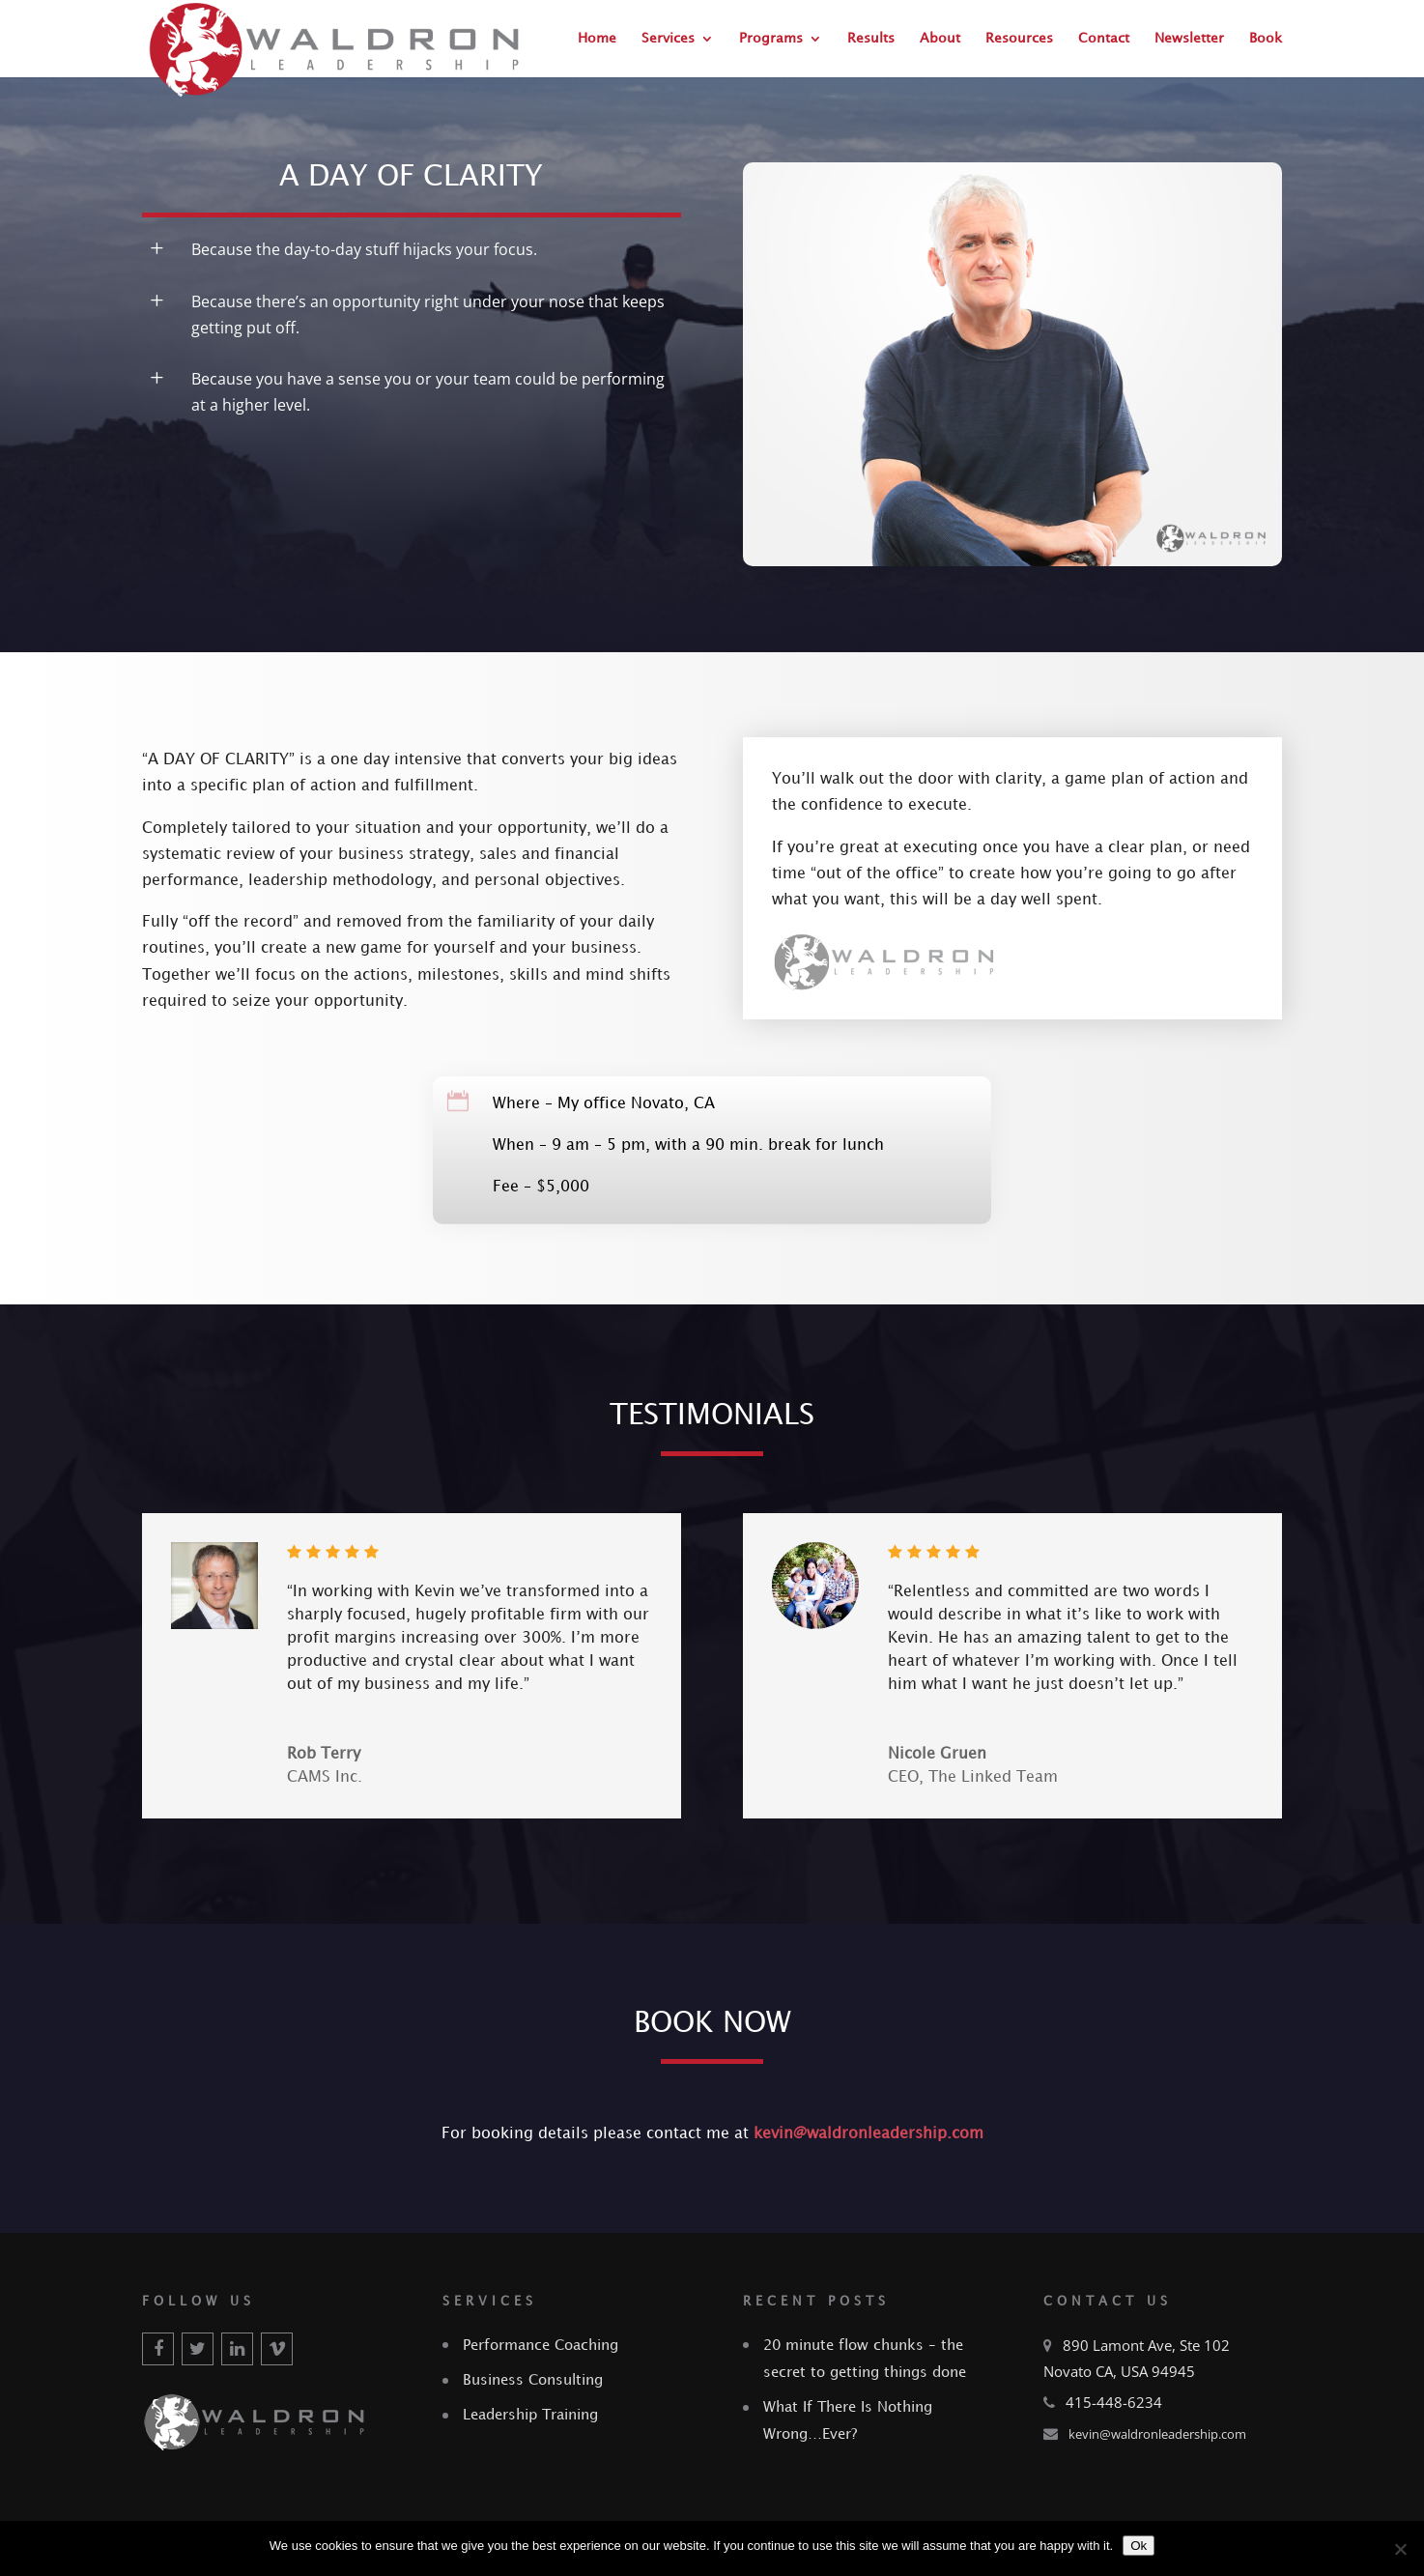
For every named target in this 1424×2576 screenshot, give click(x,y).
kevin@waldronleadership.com (868, 2134)
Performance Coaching (540, 2346)
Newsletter (1189, 38)
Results (871, 38)
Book (1265, 38)
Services (668, 38)
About (940, 38)
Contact (1103, 38)
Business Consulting (533, 2381)
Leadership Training (530, 2415)
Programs (771, 38)
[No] (1400, 2549)
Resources (1019, 38)
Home (597, 38)
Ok (1138, 2545)
